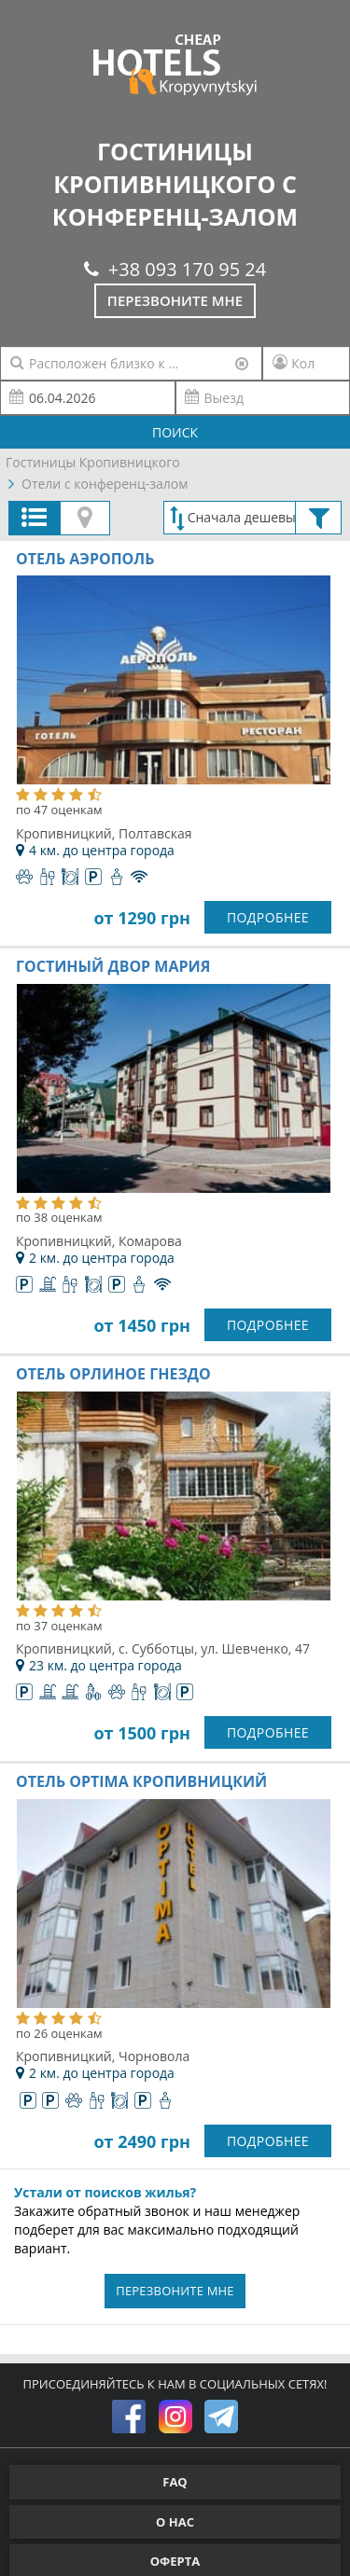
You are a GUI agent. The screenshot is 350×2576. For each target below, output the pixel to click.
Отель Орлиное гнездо (113, 1374)
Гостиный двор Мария (113, 966)
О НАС (175, 2522)
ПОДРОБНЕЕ (268, 917)
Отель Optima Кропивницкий (141, 1781)
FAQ (174, 2481)
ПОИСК (175, 432)
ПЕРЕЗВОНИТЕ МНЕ (175, 2290)
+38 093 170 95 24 (175, 269)
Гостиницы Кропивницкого (93, 462)
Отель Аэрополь (85, 558)
